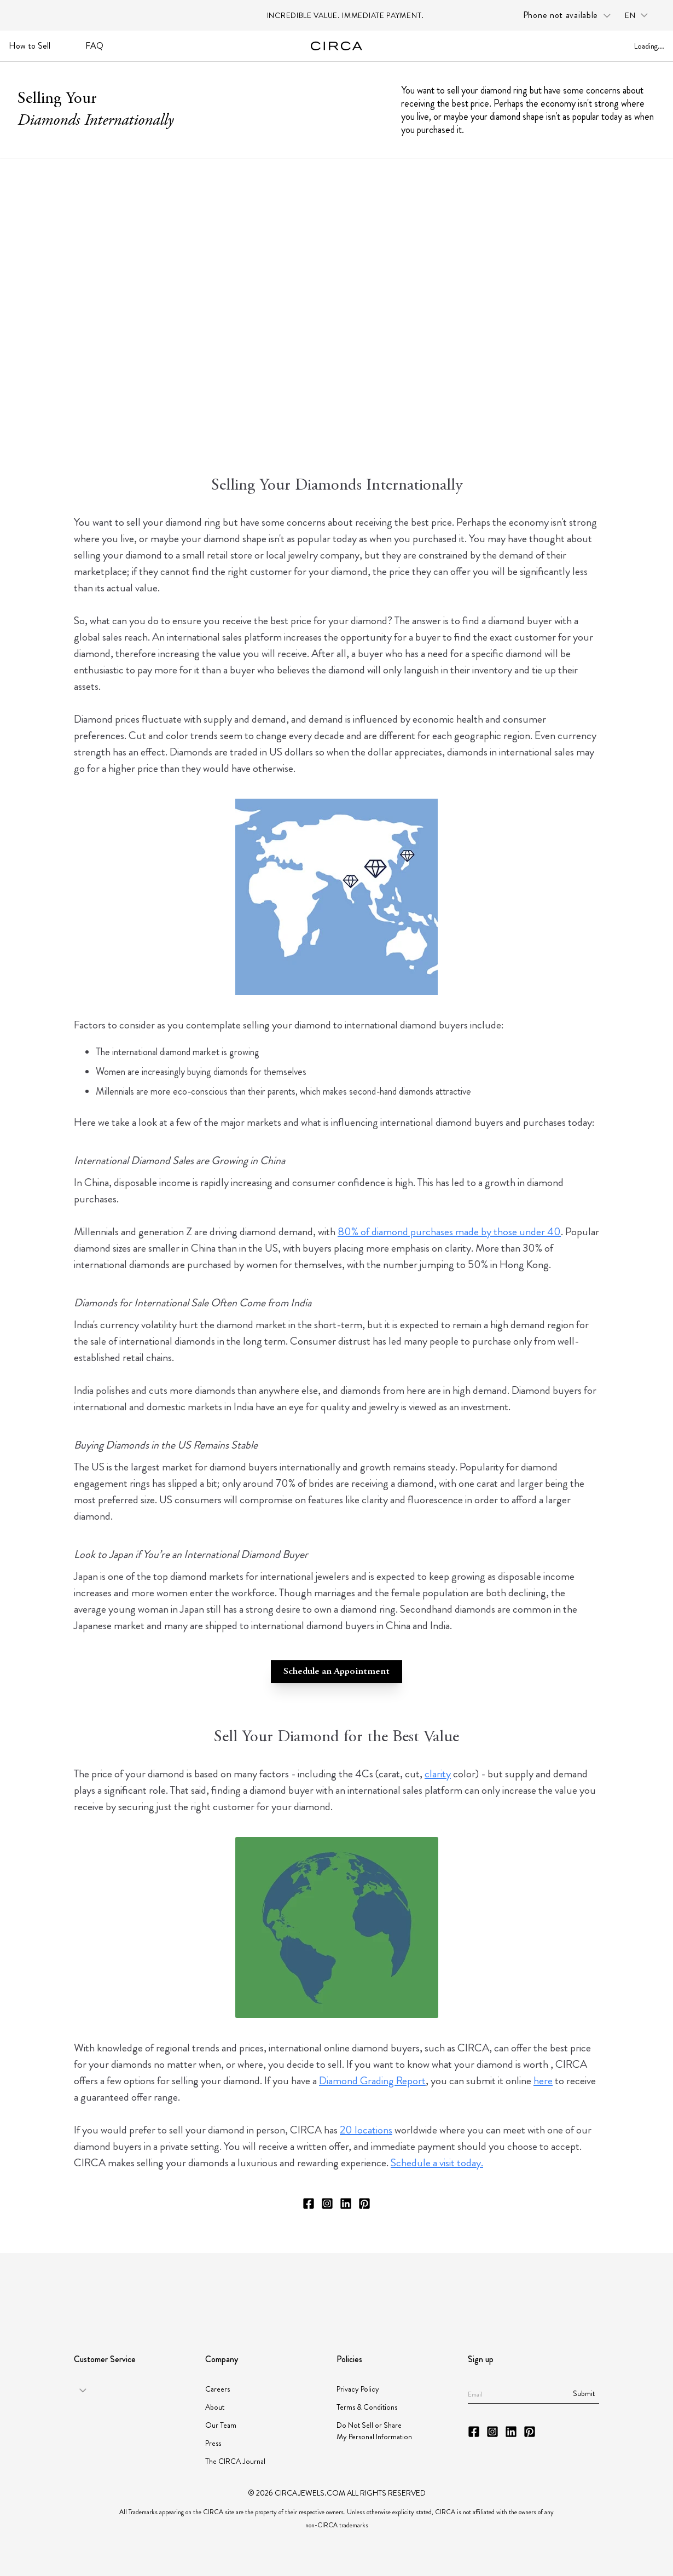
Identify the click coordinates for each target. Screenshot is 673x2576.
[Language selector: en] (640, 15)
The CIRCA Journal (235, 2461)
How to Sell (29, 45)
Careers (217, 2388)
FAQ (94, 45)
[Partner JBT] (314, 2288)
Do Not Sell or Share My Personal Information (374, 2431)
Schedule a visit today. (437, 2163)
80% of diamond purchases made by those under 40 (449, 1232)
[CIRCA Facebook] (309, 2203)
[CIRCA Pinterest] (364, 2203)
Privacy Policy (357, 2388)
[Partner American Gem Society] (222, 2288)
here (543, 2081)
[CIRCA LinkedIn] (346, 2203)
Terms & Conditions (366, 2406)
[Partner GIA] (122, 2287)
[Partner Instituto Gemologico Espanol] (375, 2288)
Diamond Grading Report (372, 2081)
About (214, 2406)
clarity (438, 1774)
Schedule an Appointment (336, 1672)
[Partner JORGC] (432, 2288)
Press (213, 2443)
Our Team (220, 2425)
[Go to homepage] (336, 46)
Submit (584, 2393)
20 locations (366, 2130)
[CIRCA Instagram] (327, 2203)
